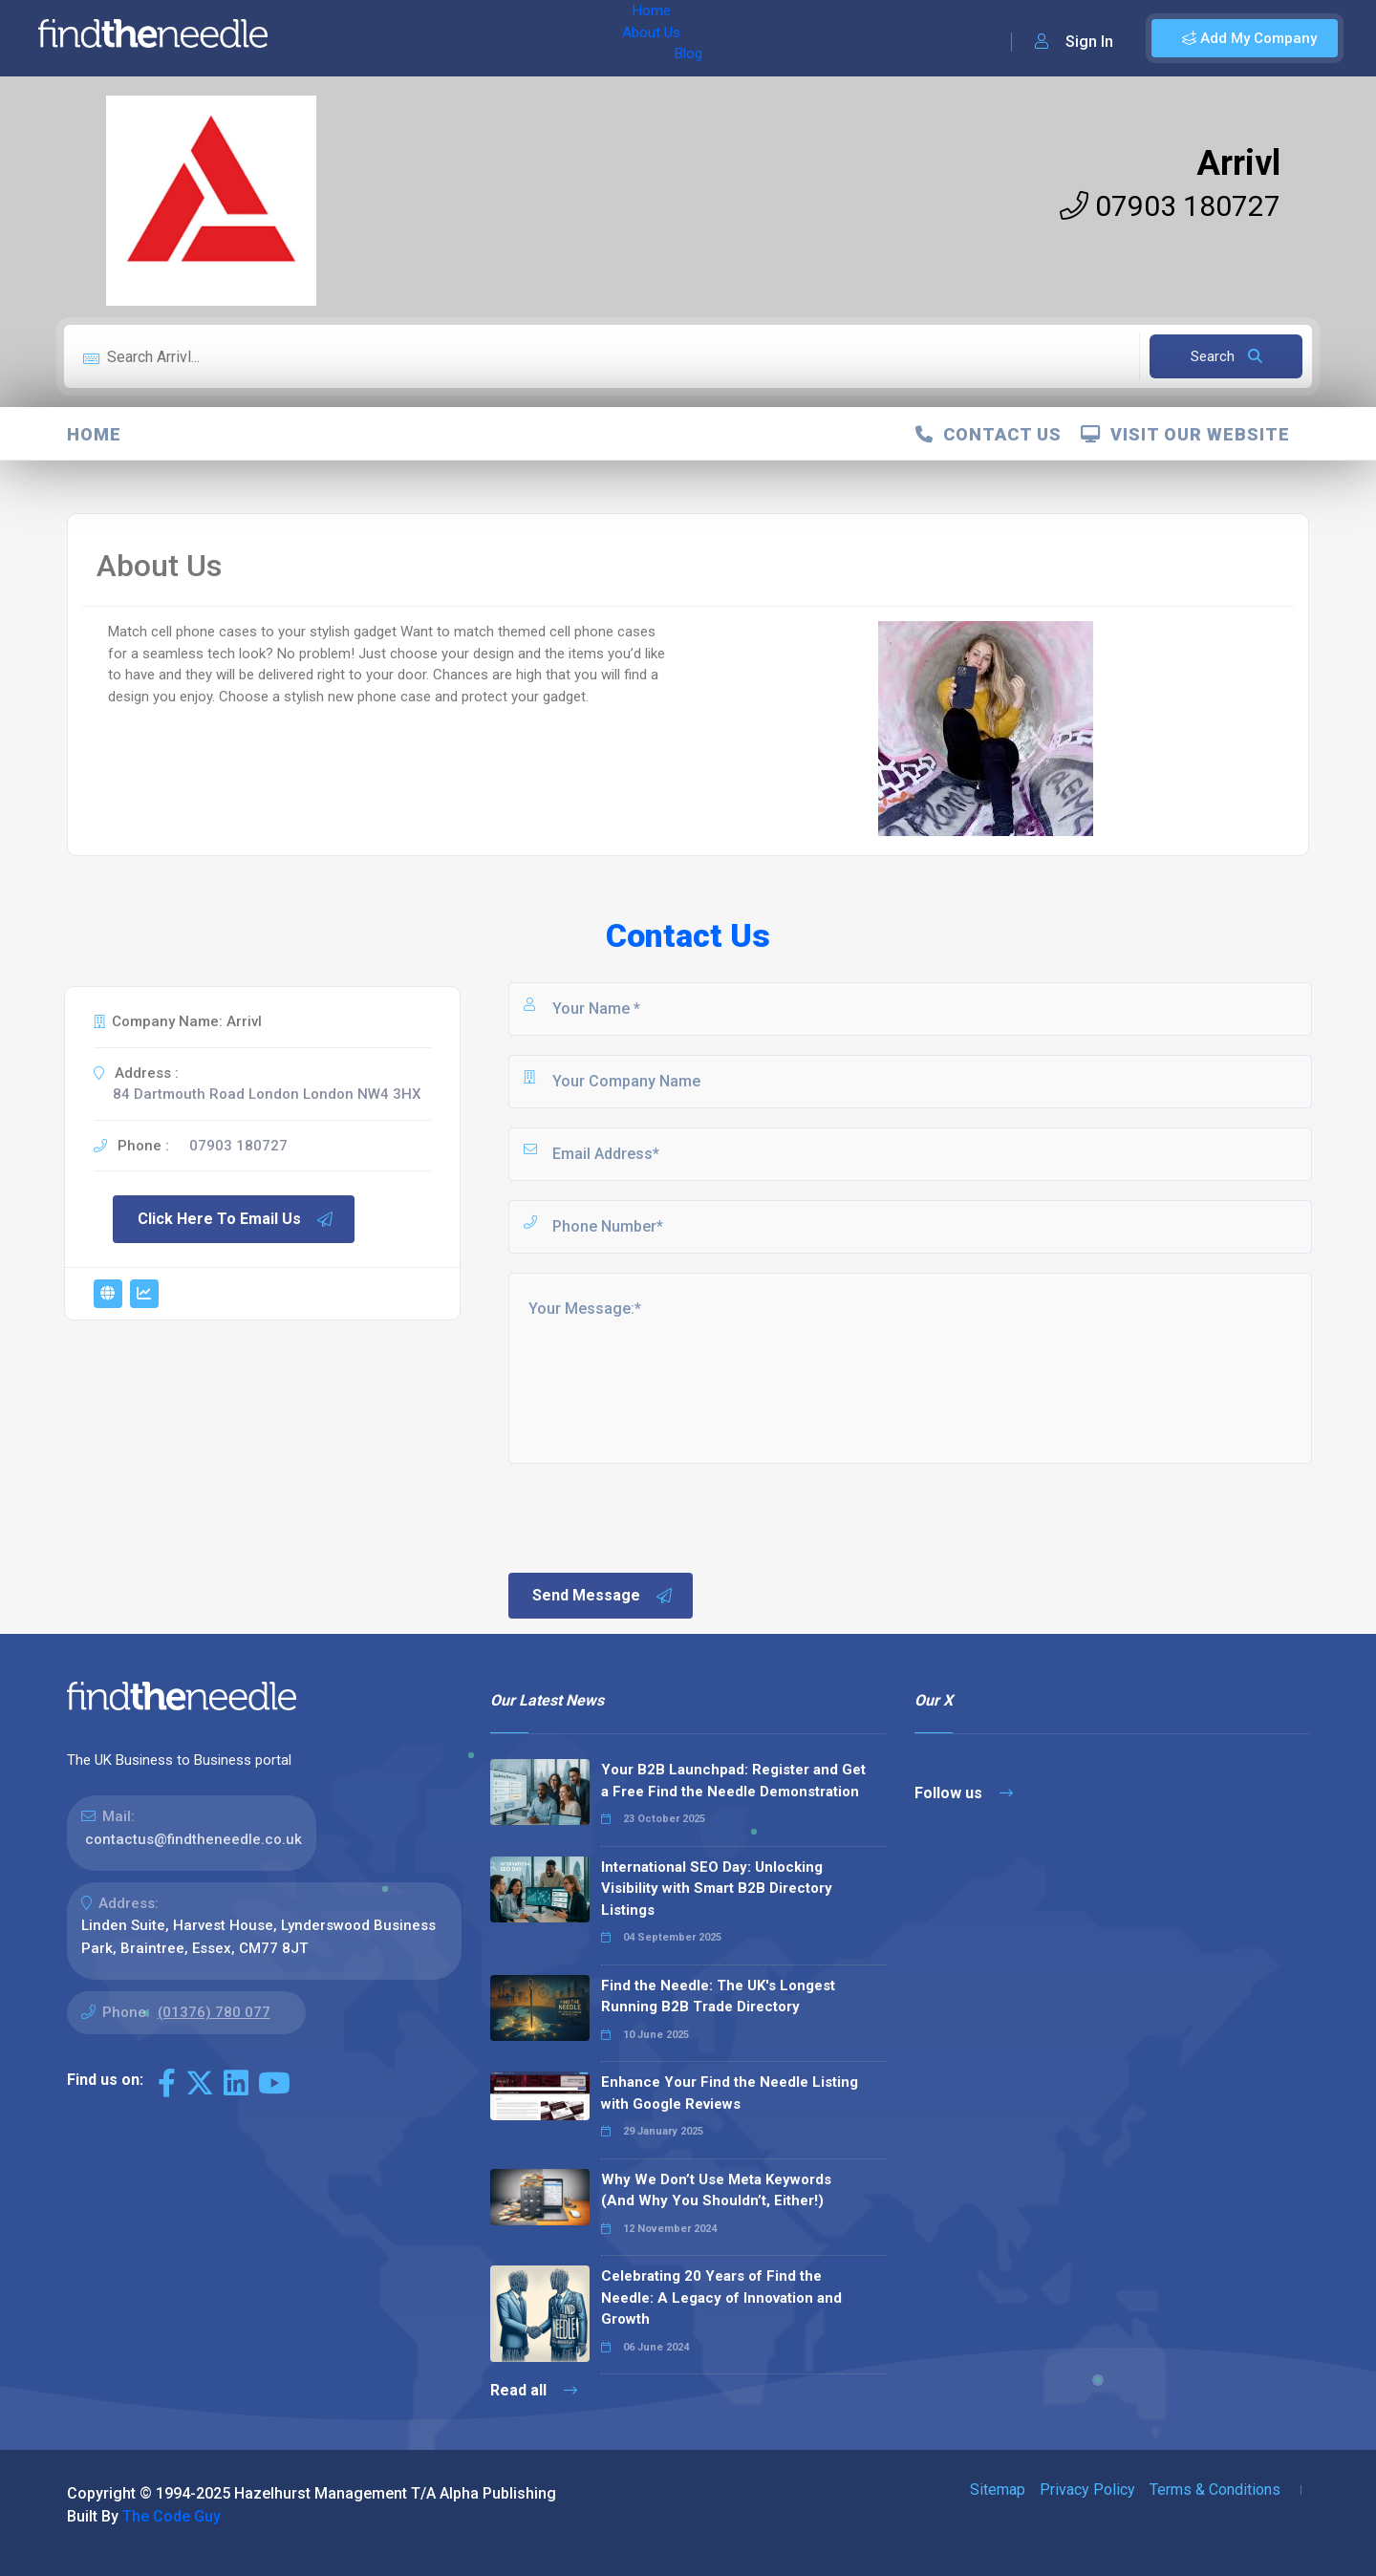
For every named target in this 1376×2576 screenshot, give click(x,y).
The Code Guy (171, 2516)
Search (1226, 356)
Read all (533, 2390)
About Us (409, 38)
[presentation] (650, 1516)
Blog (477, 38)
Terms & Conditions (1215, 2489)
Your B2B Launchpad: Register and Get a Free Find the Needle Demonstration (733, 1780)
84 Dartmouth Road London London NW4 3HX (266, 1094)
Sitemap (997, 2489)
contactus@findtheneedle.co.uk (193, 1839)
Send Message (603, 1595)
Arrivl (1238, 163)
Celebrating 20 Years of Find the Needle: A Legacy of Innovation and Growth (721, 2297)
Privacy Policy (1087, 2489)
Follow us (963, 1793)
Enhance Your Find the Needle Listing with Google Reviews (729, 2093)
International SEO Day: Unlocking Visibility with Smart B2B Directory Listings (716, 1888)
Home (337, 38)
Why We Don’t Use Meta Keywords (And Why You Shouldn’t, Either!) (716, 2190)
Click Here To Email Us (236, 1219)
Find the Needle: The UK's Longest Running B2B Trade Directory (718, 1996)
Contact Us (988, 434)
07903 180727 (1170, 206)
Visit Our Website (1185, 434)
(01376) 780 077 (214, 2012)
